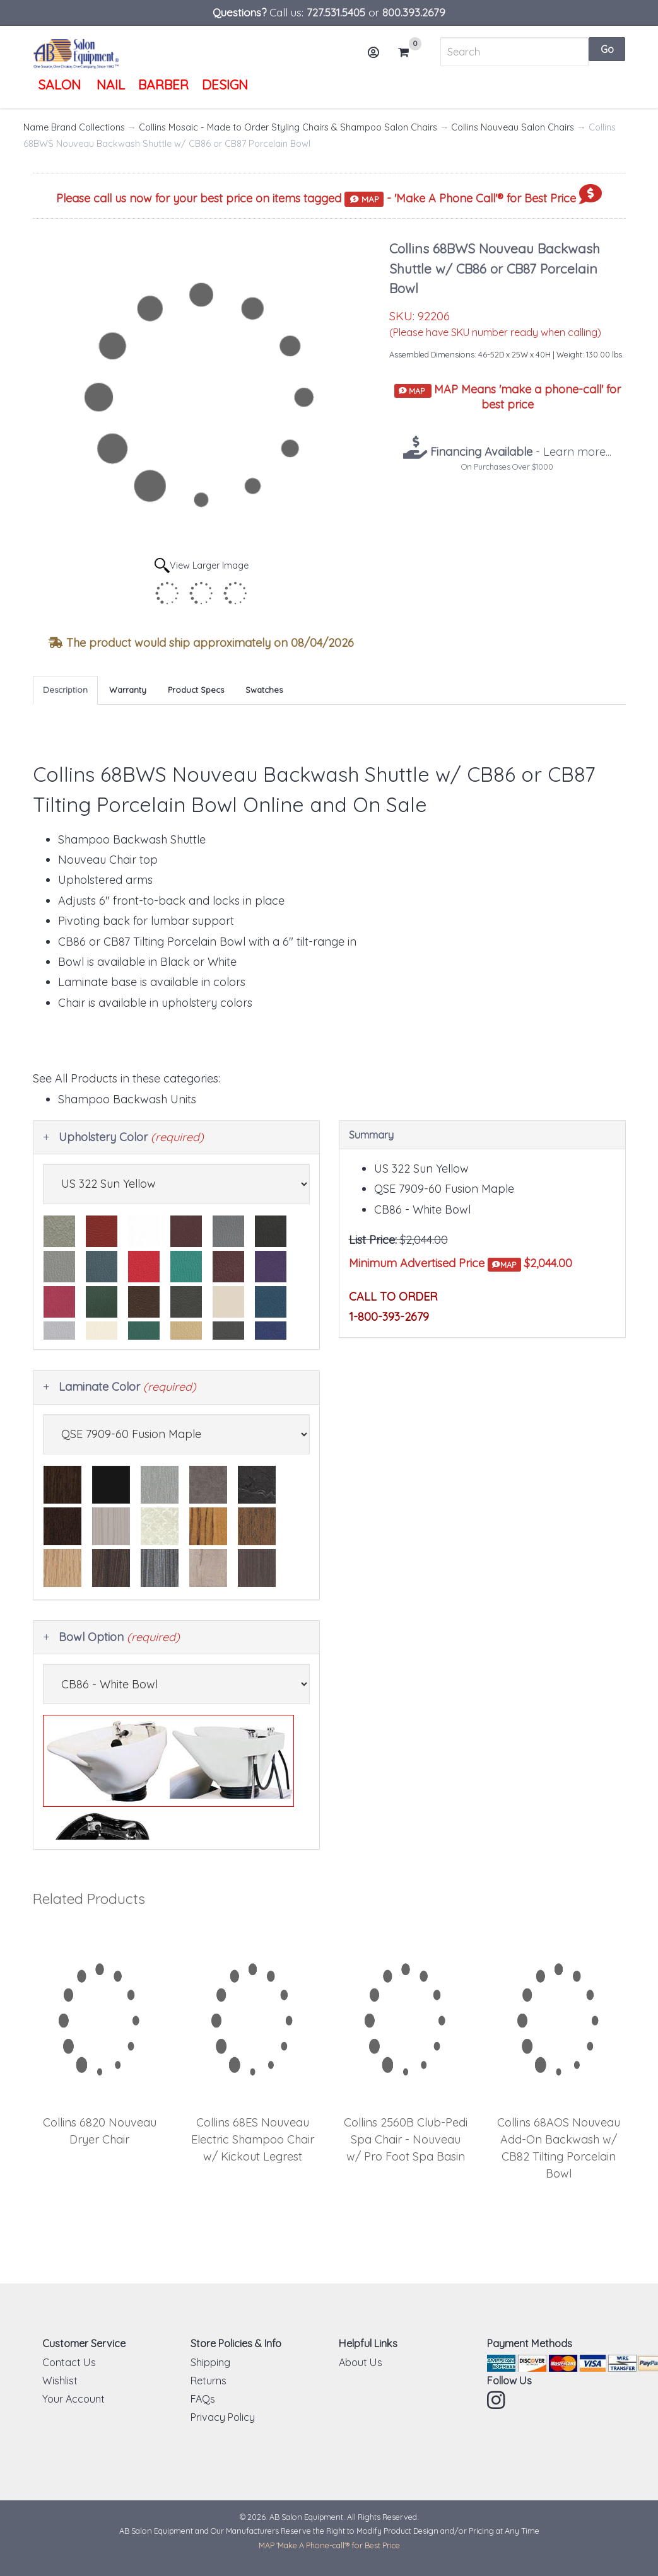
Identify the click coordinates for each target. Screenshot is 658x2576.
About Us (360, 2362)
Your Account (73, 2399)
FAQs (203, 2399)
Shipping (210, 2362)
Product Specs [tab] (196, 690)
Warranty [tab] (127, 690)
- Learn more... (519, 451)
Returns (208, 2380)
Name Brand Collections (74, 127)
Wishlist (60, 2380)
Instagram (497, 2400)
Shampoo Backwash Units (127, 1099)
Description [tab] (65, 690)
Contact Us (69, 2362)
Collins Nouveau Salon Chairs (512, 127)
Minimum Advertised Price (435, 1264)
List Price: (373, 1240)
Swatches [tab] (264, 690)
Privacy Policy (223, 2417)
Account (377, 57)
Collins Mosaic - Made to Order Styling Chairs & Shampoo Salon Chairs (288, 127)
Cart (408, 52)
